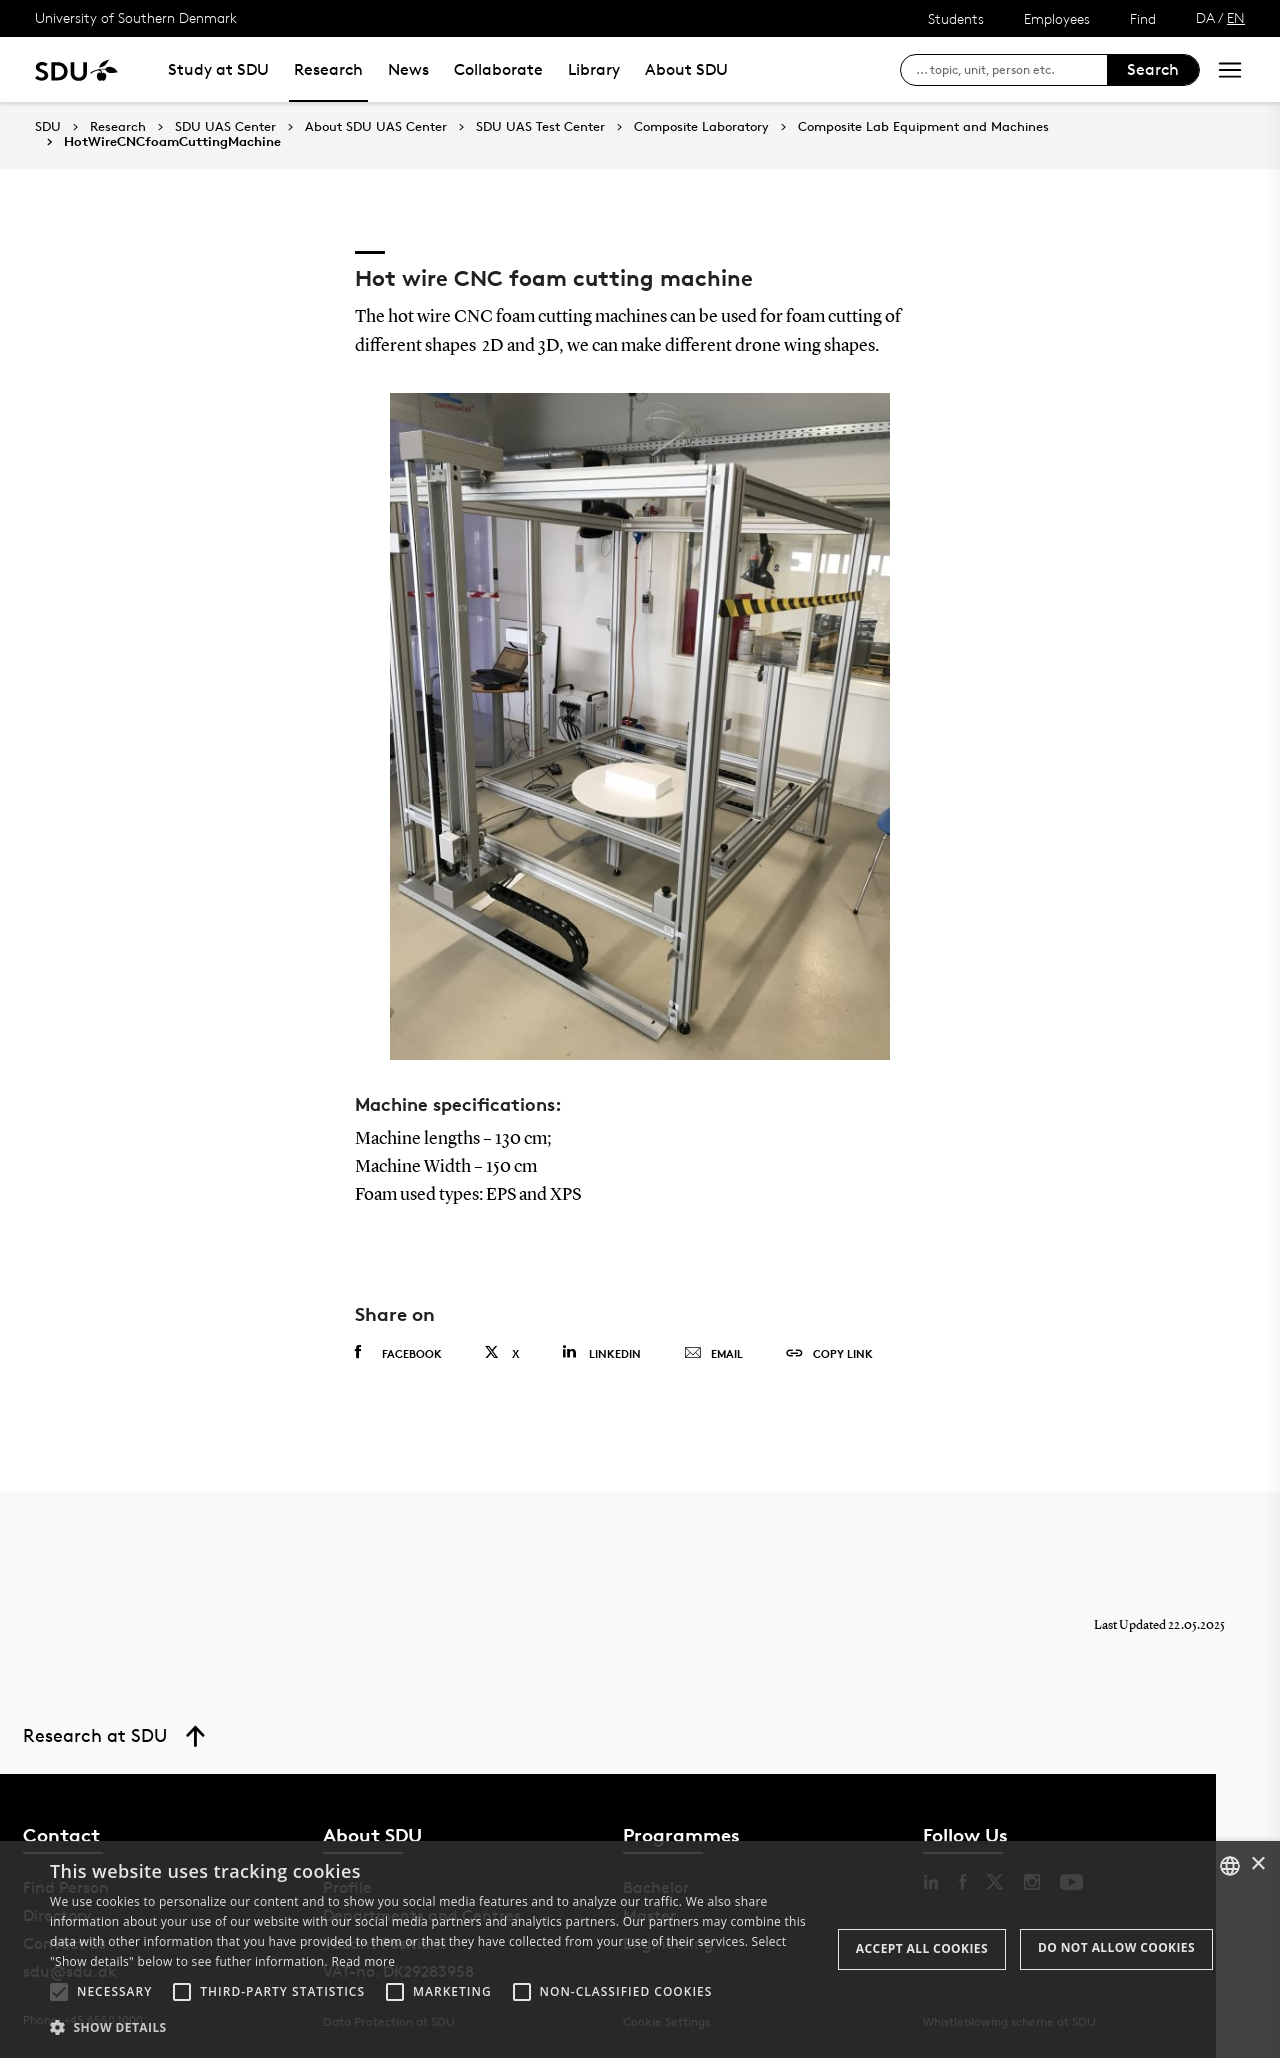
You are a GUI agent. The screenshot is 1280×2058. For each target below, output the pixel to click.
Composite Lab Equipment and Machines (923, 127)
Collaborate (498, 69)
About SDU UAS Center (376, 127)
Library (594, 69)
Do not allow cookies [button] (1116, 1947)
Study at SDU (218, 69)
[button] (59, 1992)
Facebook (398, 1353)
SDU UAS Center (225, 127)
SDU (48, 126)
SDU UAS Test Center (540, 127)
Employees (1057, 18)
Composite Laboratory (701, 127)
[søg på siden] (1011, 70)
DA (1205, 17)
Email (713, 1354)
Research (328, 69)
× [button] (1257, 1864)
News (408, 69)
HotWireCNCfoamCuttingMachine (172, 142)
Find (1143, 18)
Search (1153, 69)
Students (956, 18)
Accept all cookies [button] (922, 1948)
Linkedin (601, 1352)
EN (1236, 17)
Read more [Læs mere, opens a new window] (363, 1961)
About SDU (686, 69)
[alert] (640, 1949)
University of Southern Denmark (136, 17)
